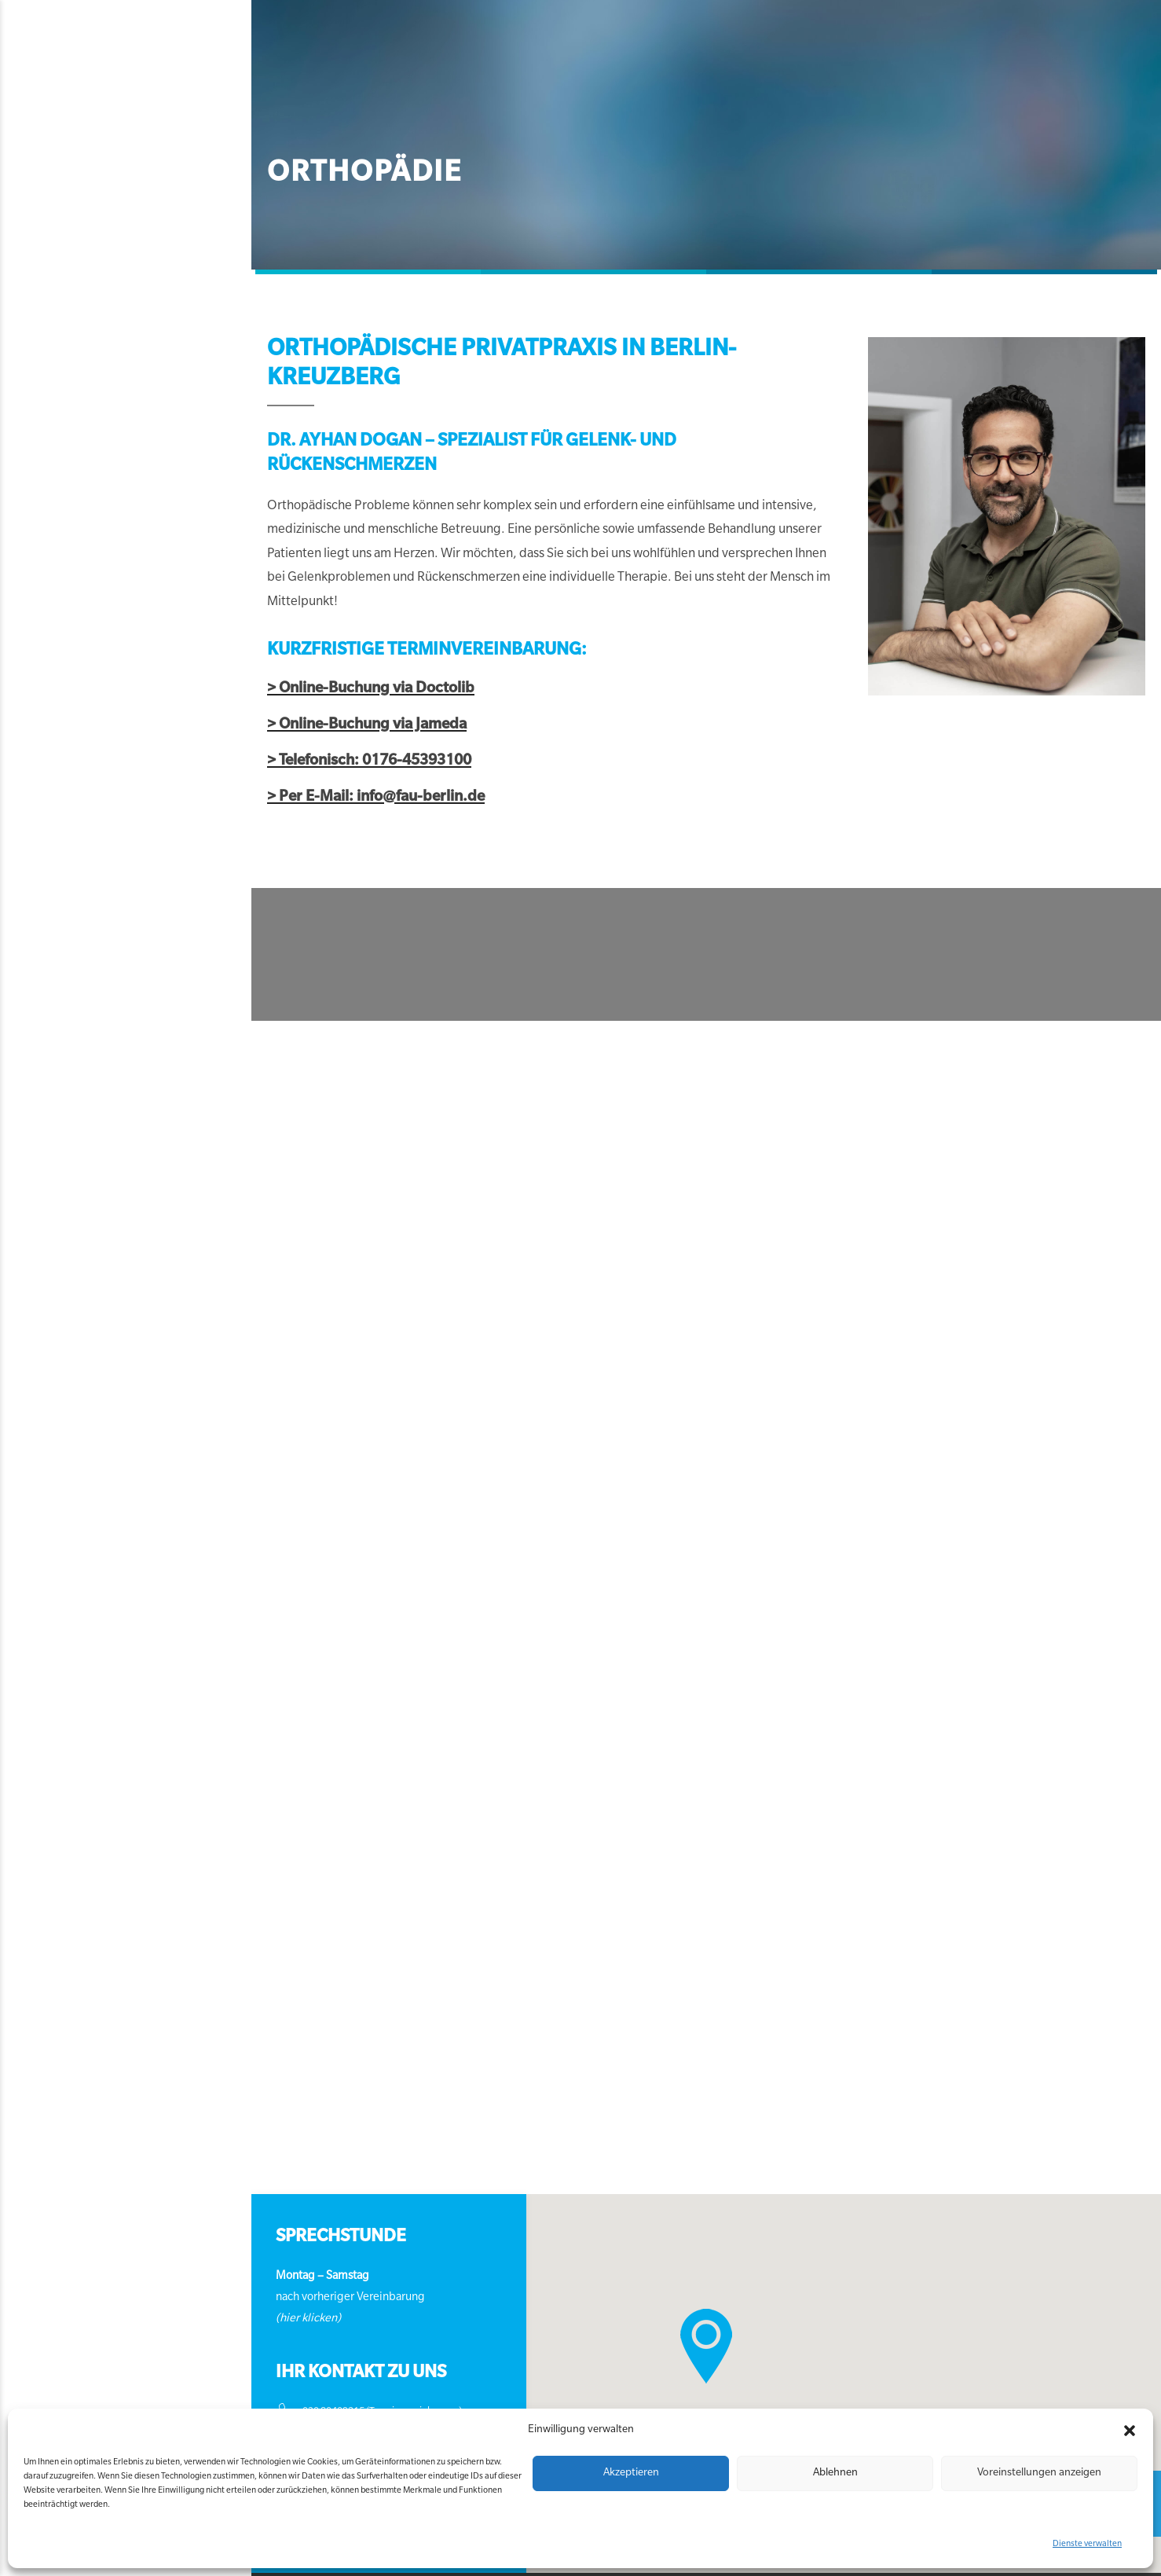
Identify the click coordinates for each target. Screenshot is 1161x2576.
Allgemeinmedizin (423, 96)
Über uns (645, 96)
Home (142, 96)
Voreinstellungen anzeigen (1039, 2473)
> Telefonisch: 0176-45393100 (227, 737)
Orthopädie (216, 96)
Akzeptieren (631, 2473)
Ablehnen (835, 2473)
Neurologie (310, 96)
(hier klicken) (189, 2294)
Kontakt (720, 96)
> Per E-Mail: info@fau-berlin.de (233, 773)
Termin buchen (814, 96)
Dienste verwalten (1087, 2544)
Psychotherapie (547, 96)
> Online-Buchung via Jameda (224, 701)
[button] (1129, 2430)
